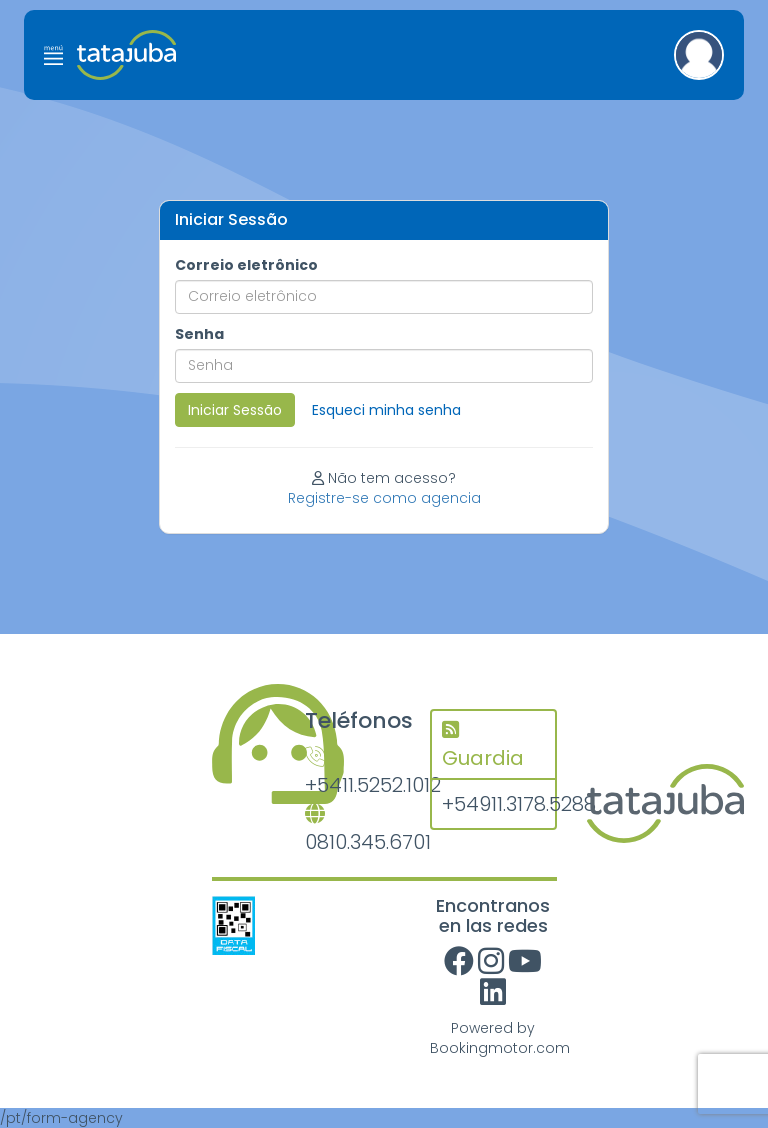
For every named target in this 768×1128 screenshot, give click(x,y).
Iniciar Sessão (235, 410)
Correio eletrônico (246, 265)
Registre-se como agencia (384, 498)
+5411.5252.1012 (352, 773)
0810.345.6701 (352, 830)
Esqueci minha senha (386, 410)
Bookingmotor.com (500, 1048)
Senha (199, 334)
